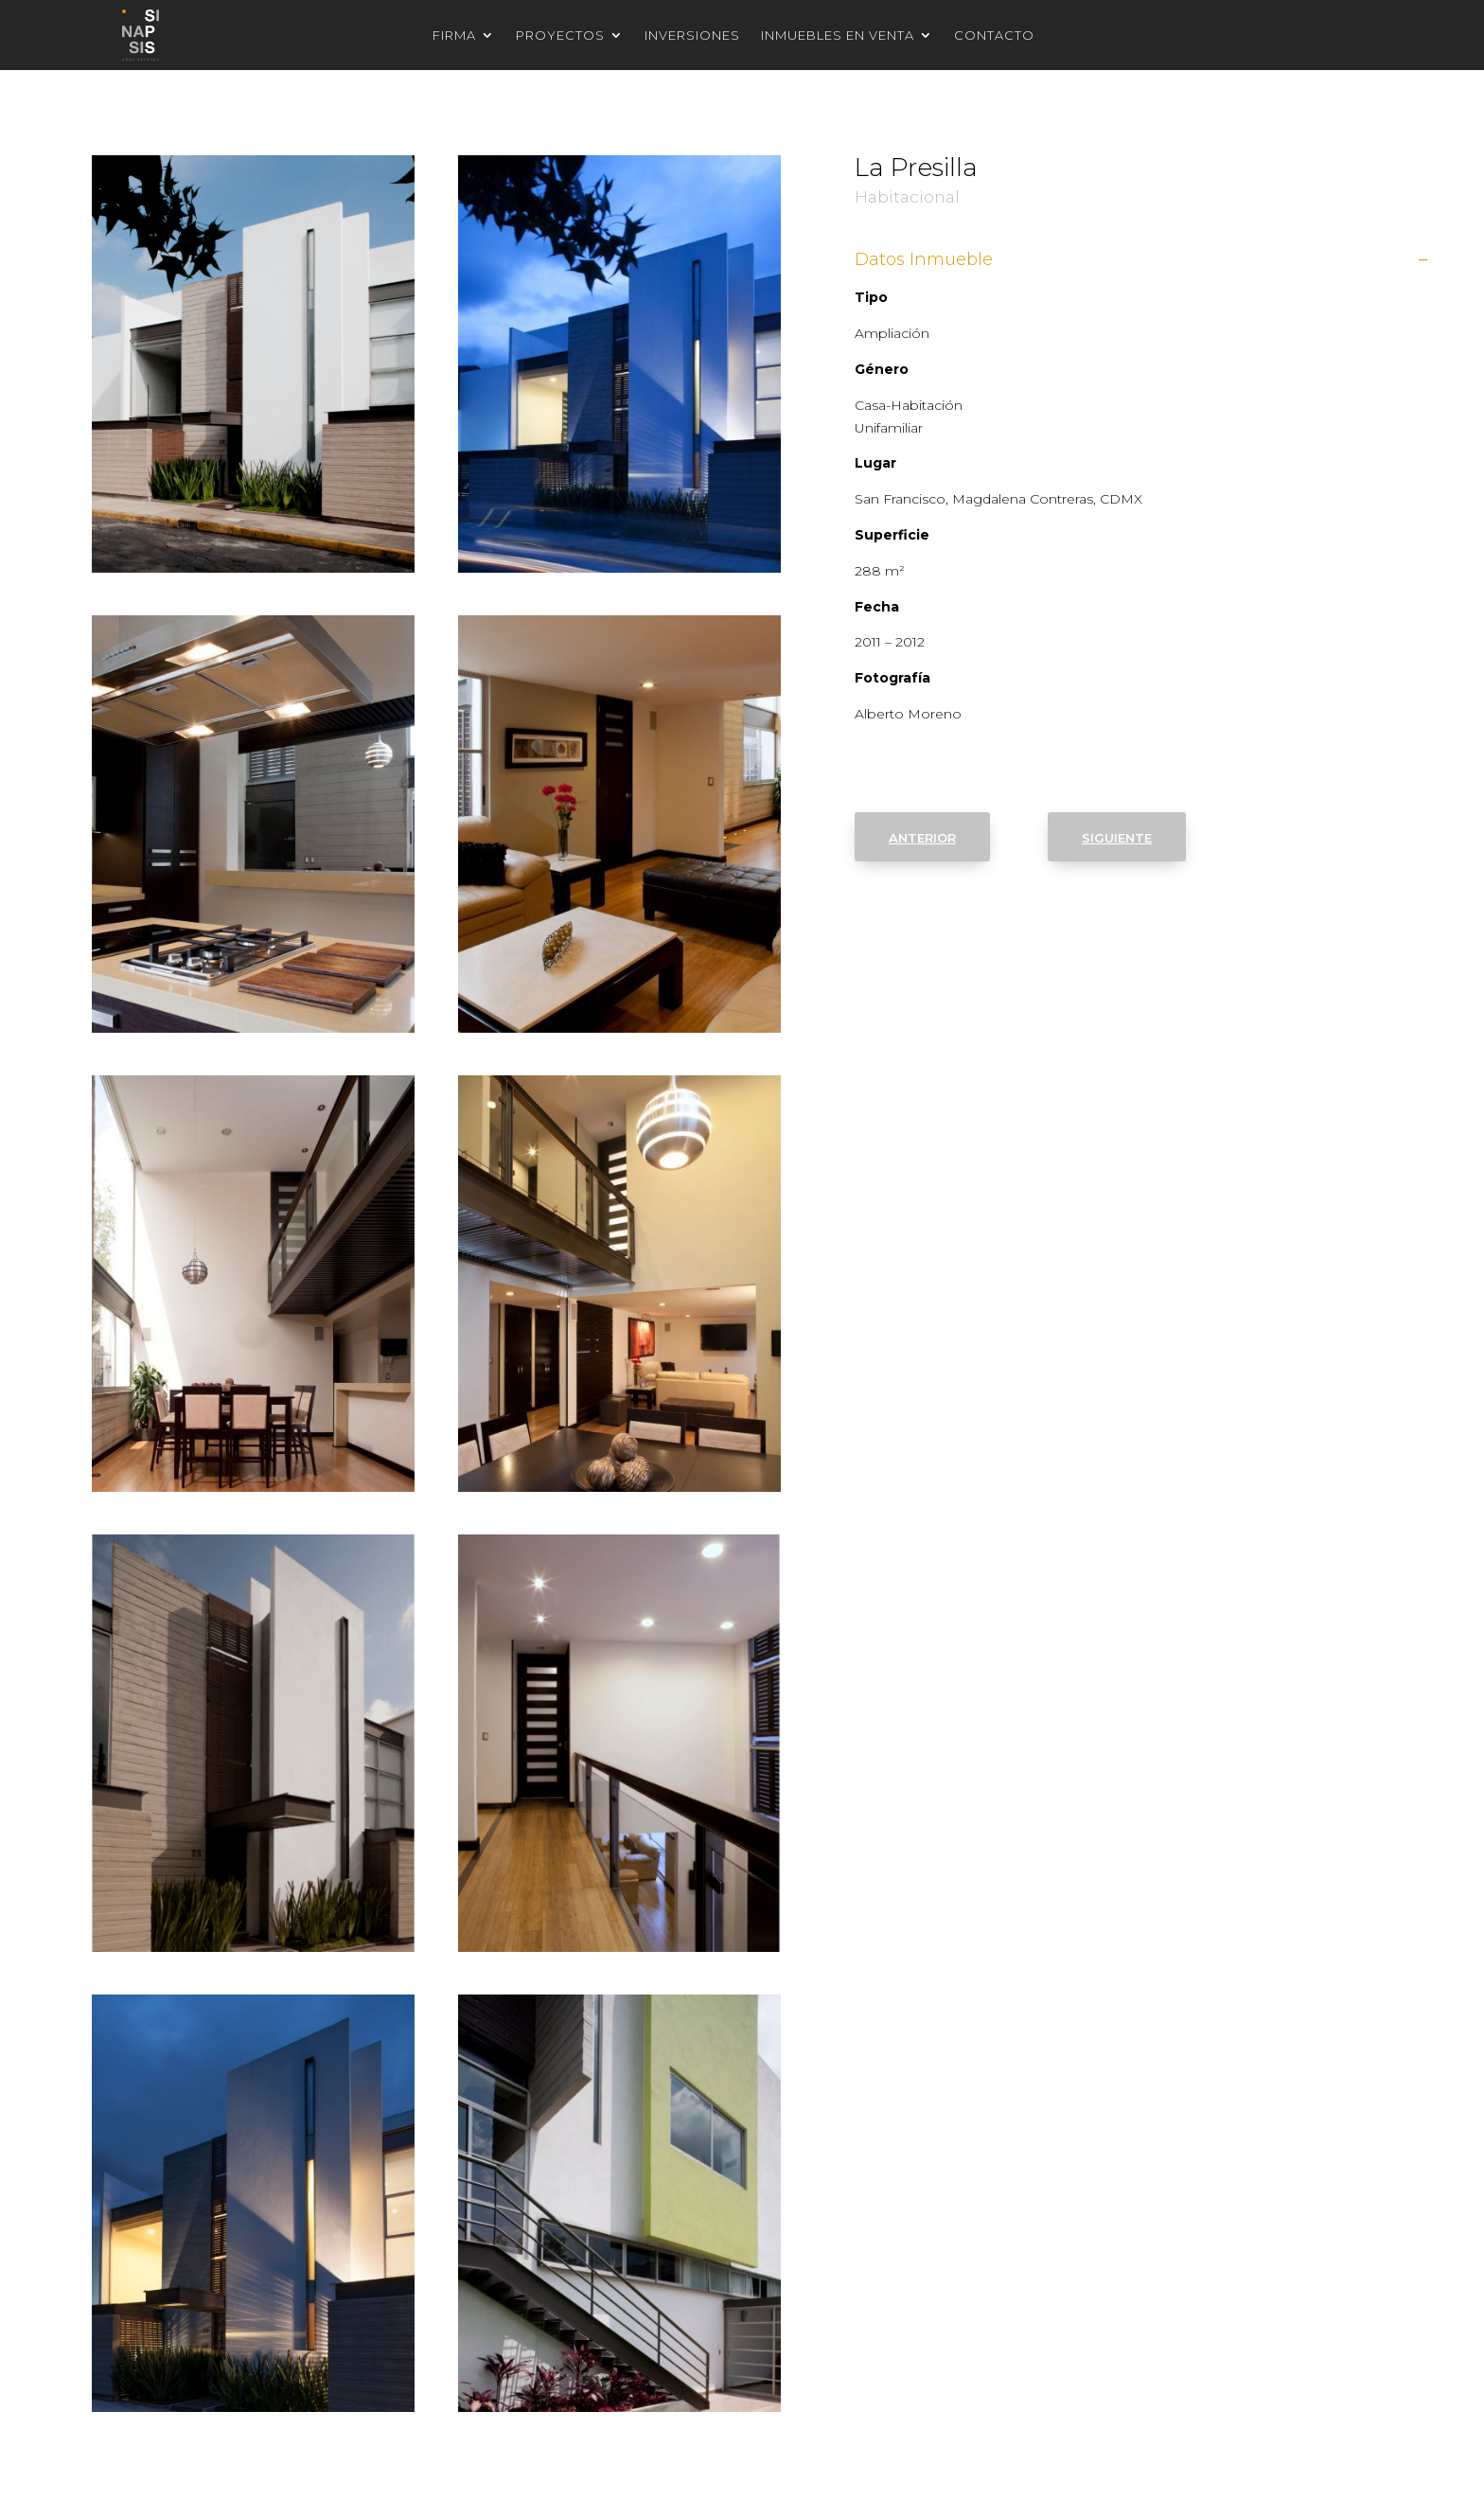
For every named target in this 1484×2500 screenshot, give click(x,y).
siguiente (1117, 836)
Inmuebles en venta (837, 35)
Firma (454, 35)
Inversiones (692, 35)
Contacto (994, 35)
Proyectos (560, 35)
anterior (922, 836)
